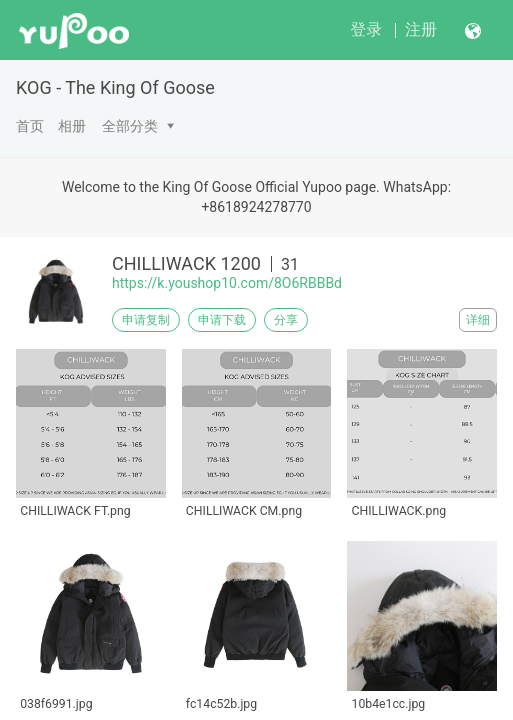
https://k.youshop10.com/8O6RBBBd (227, 283)
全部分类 (130, 126)
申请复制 (146, 320)
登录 (366, 29)
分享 (286, 320)
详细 (478, 320)
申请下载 (222, 320)
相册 (72, 126)
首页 (30, 126)
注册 (421, 29)
